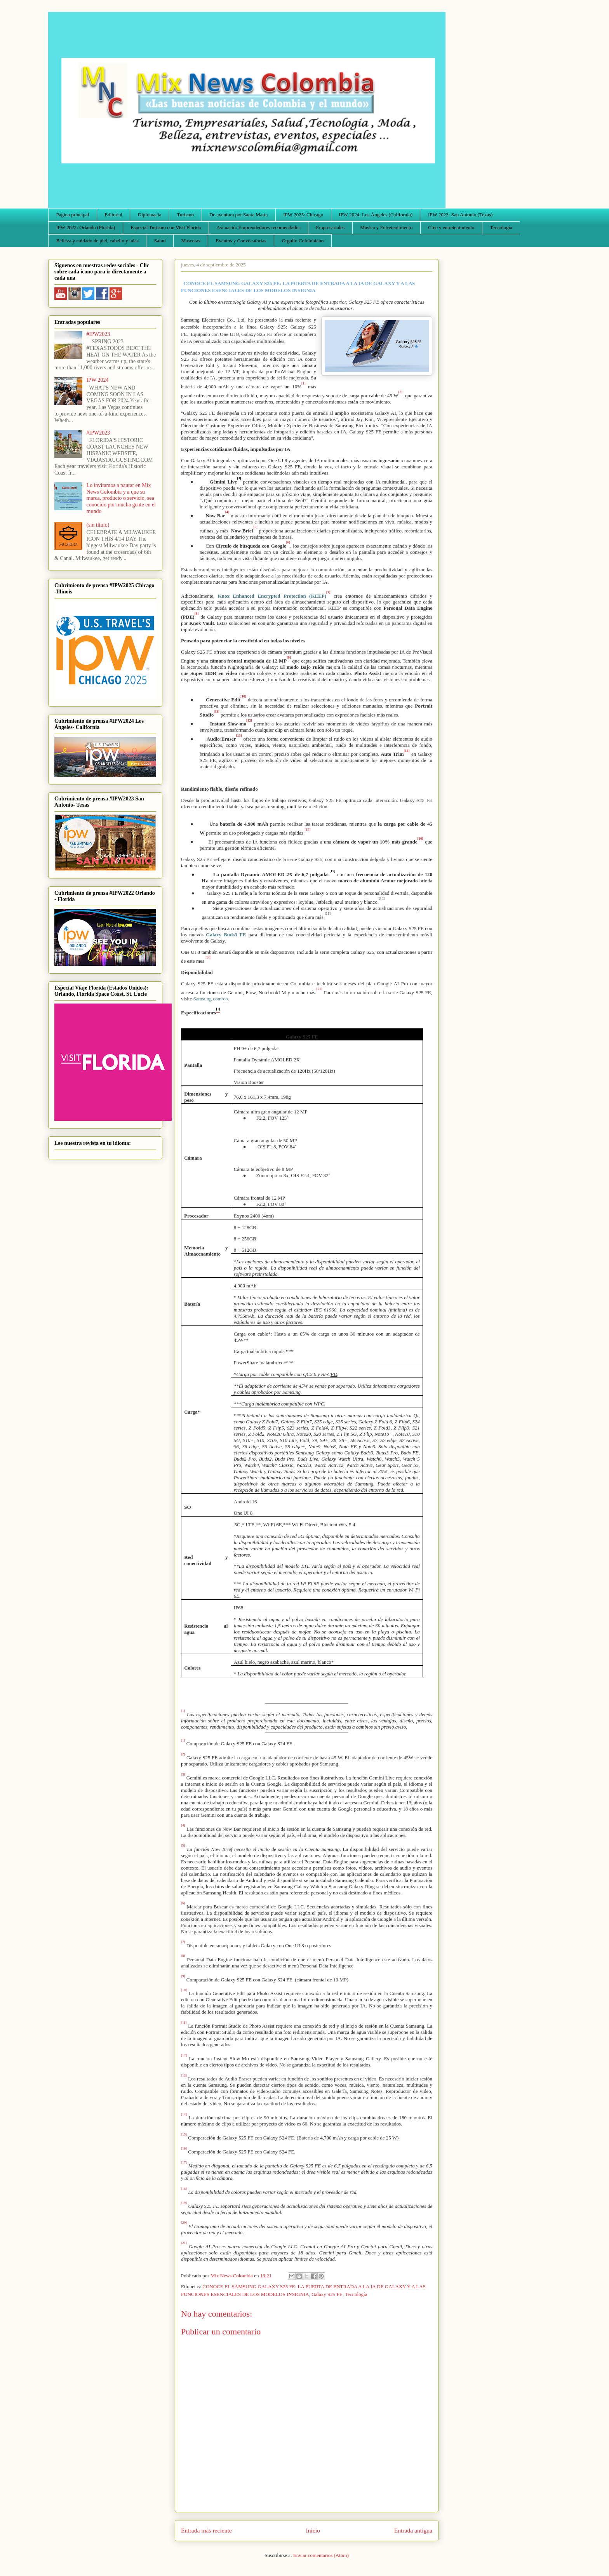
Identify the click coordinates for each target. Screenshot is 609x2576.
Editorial (113, 214)
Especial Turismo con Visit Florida (165, 227)
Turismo (185, 214)
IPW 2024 (98, 380)
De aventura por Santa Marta (238, 214)
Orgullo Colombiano (303, 241)
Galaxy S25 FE (326, 2294)
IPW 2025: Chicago (303, 214)
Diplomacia (150, 214)
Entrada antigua (413, 2530)
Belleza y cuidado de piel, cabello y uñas (97, 241)
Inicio (313, 2530)
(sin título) (98, 525)
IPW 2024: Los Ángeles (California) (375, 214)
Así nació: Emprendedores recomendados (258, 227)
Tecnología (501, 227)
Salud (160, 241)
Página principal (72, 214)
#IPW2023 (98, 334)
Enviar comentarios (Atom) (321, 2555)
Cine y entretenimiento (451, 227)
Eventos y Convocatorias (241, 241)
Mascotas (190, 241)
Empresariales (330, 227)
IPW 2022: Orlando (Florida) (85, 227)
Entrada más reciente (206, 2530)
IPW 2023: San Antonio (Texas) (460, 214)
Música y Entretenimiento (386, 227)
